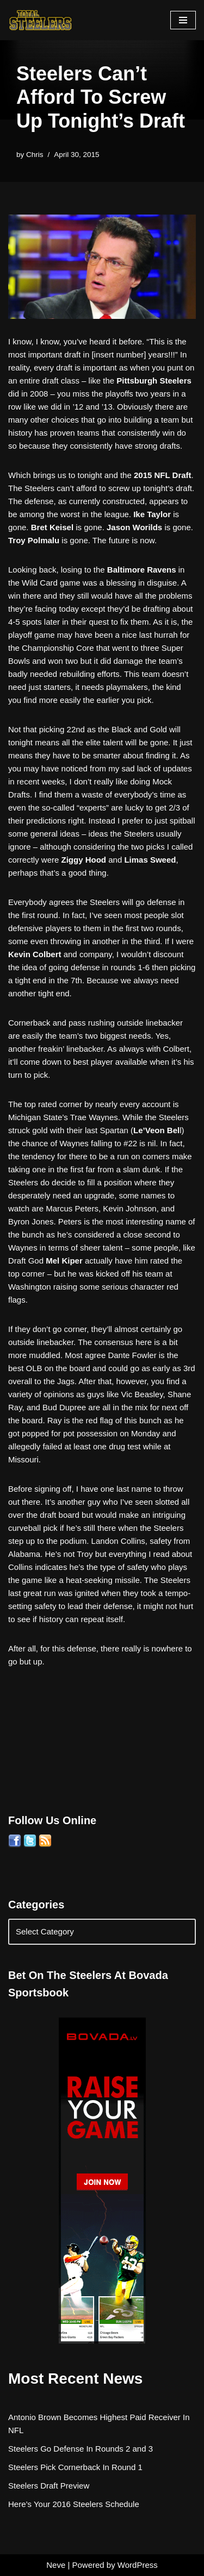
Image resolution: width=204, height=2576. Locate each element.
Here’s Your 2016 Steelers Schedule (73, 2504)
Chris (35, 154)
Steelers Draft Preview (48, 2485)
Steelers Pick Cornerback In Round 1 (75, 2467)
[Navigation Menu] (183, 20)
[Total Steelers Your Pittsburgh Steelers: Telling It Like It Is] (40, 20)
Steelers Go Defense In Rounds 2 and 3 (80, 2448)
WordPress (138, 2564)
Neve (55, 2564)
